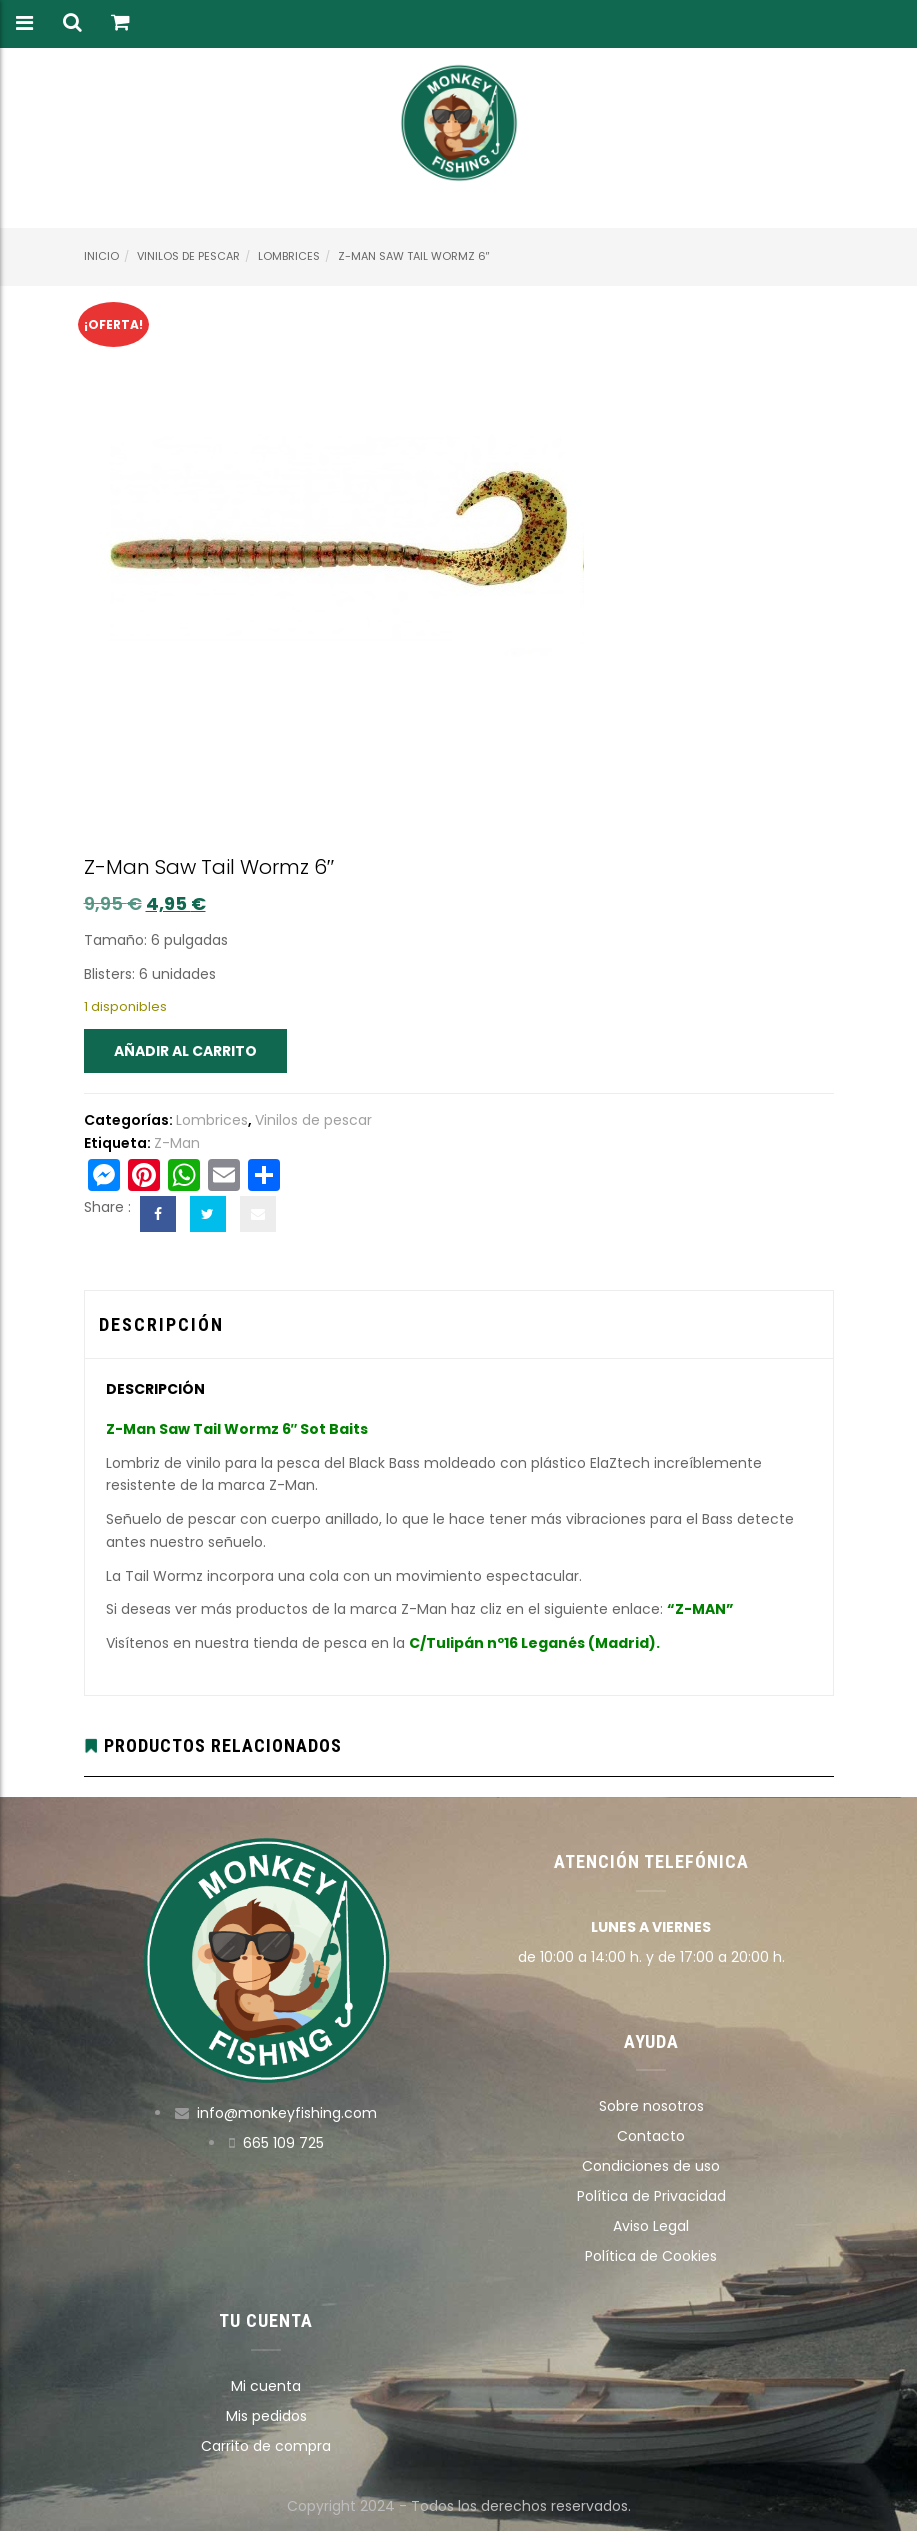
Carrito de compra (266, 2446)
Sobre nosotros (651, 2106)
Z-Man (177, 1143)
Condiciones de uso (651, 2166)
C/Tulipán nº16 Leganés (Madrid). (534, 1643)
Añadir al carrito (185, 1051)
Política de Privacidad (651, 2196)
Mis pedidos (266, 2416)
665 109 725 (283, 2143)
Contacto (651, 2136)
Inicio (101, 256)
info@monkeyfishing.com (287, 2113)
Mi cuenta (266, 2386)
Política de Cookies (651, 2256)
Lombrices (289, 256)
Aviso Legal (651, 2226)
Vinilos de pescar (188, 256)
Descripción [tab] (161, 1324)
